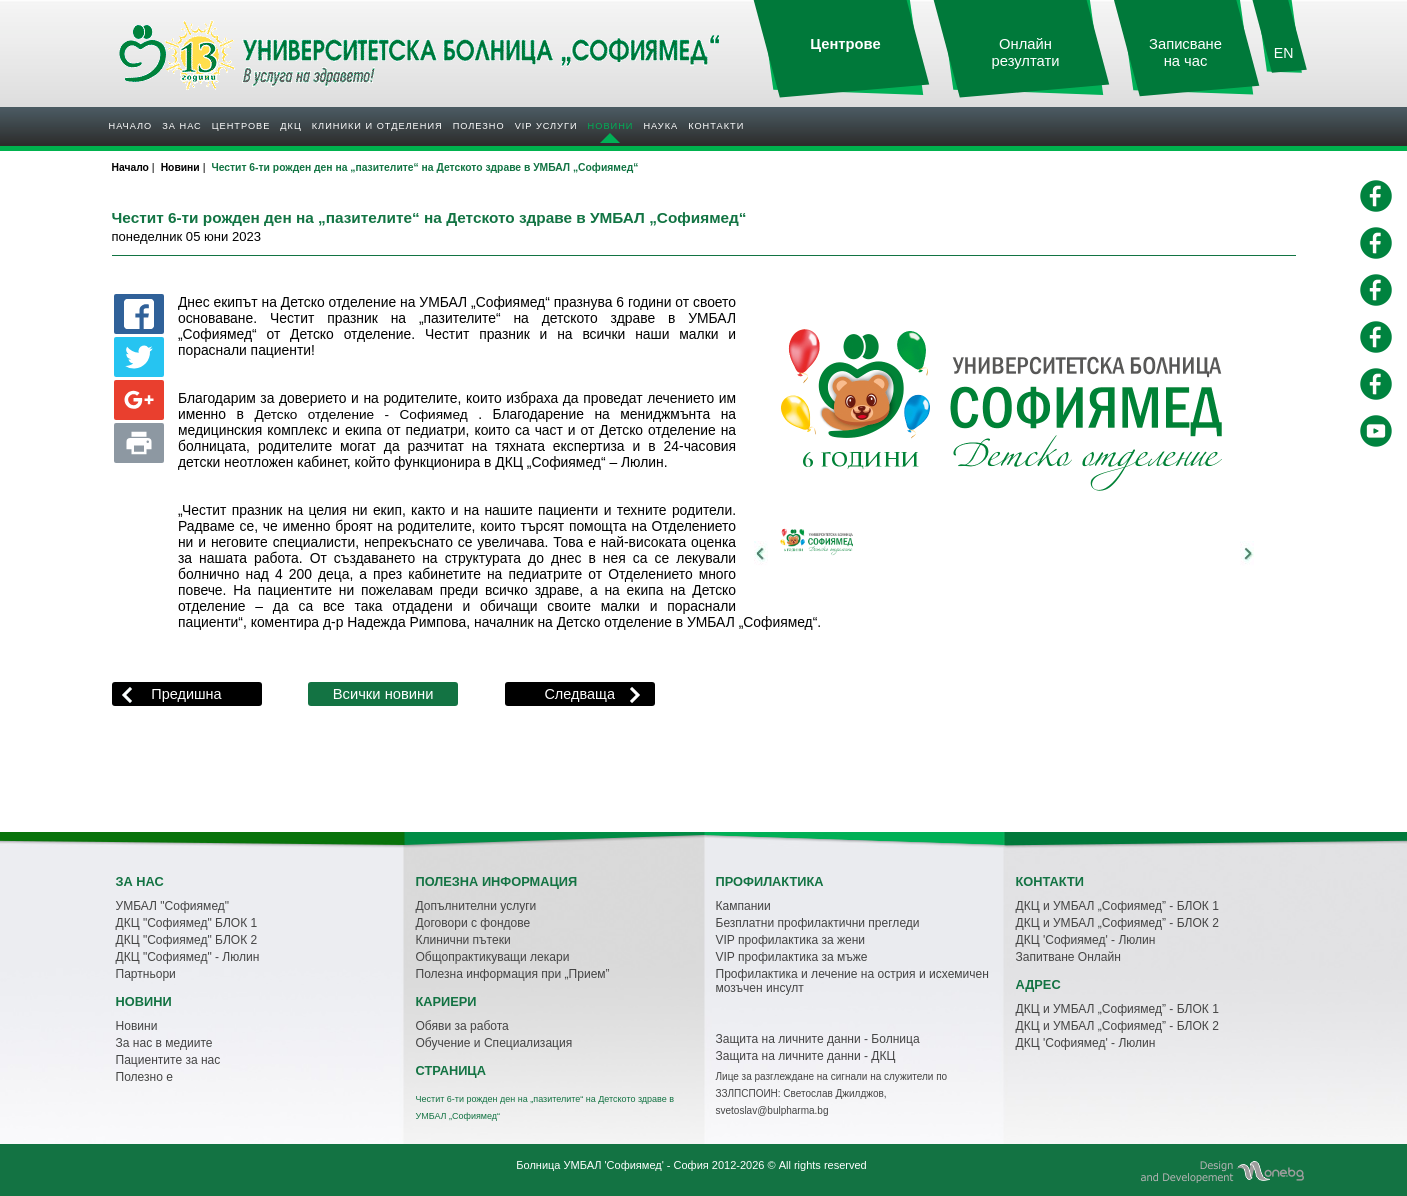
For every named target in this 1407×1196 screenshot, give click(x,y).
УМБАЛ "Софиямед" (173, 906)
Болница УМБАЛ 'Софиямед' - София (612, 1165)
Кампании (743, 906)
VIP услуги (546, 126)
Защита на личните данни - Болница (818, 1039)
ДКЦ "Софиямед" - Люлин (188, 957)
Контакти (716, 126)
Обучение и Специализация (494, 1043)
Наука (660, 126)
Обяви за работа (462, 1026)
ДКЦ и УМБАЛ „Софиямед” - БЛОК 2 (1117, 923)
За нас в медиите (164, 1043)
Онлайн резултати (1026, 52)
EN (1284, 53)
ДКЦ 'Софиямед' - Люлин (1086, 940)
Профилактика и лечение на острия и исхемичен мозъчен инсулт (852, 981)
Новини (611, 126)
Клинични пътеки (463, 940)
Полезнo (479, 126)
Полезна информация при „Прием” (513, 974)
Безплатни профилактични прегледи (818, 923)
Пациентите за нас (168, 1060)
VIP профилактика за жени (791, 940)
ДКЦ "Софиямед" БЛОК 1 (187, 923)
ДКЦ (290, 126)
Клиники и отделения (377, 126)
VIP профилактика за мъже (792, 957)
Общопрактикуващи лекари (493, 957)
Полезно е (144, 1077)
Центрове (241, 126)
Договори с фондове (473, 923)
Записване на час (1185, 52)
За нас (181, 126)
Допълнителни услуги (476, 906)
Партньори (146, 974)
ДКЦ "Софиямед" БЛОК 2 (187, 940)
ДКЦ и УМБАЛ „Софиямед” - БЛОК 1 (1117, 906)
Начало (131, 126)
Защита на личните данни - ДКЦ (806, 1056)
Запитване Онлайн (1068, 957)
